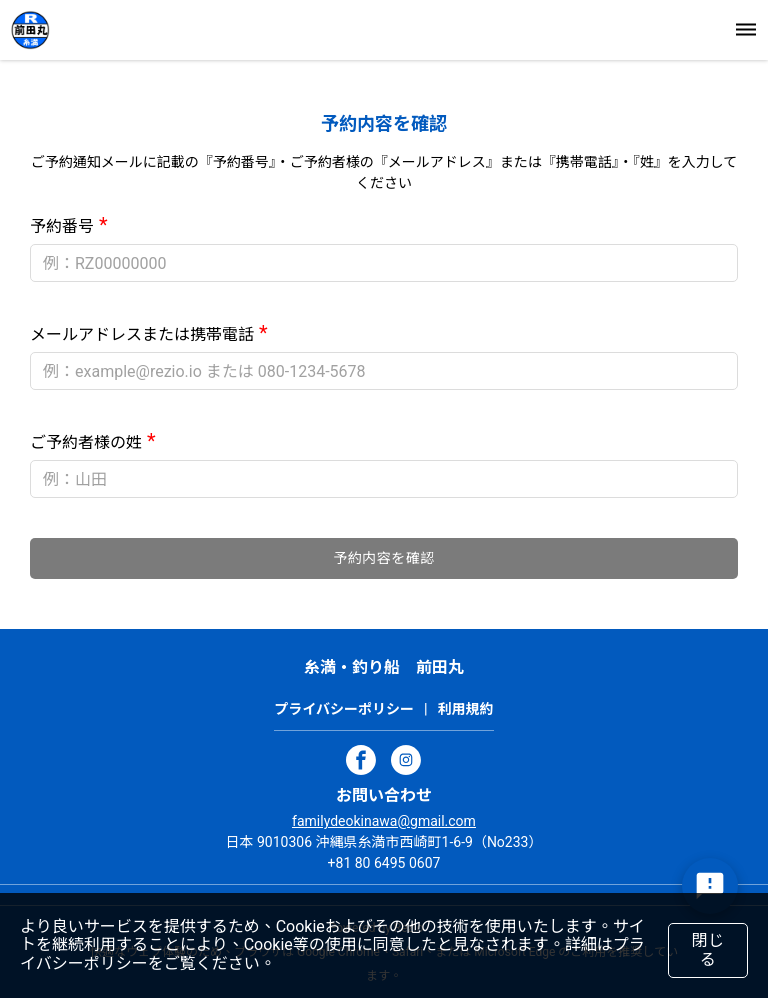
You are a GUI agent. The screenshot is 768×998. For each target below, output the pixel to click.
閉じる (707, 949)
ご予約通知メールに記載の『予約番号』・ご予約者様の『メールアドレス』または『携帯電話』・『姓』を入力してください (384, 172)
